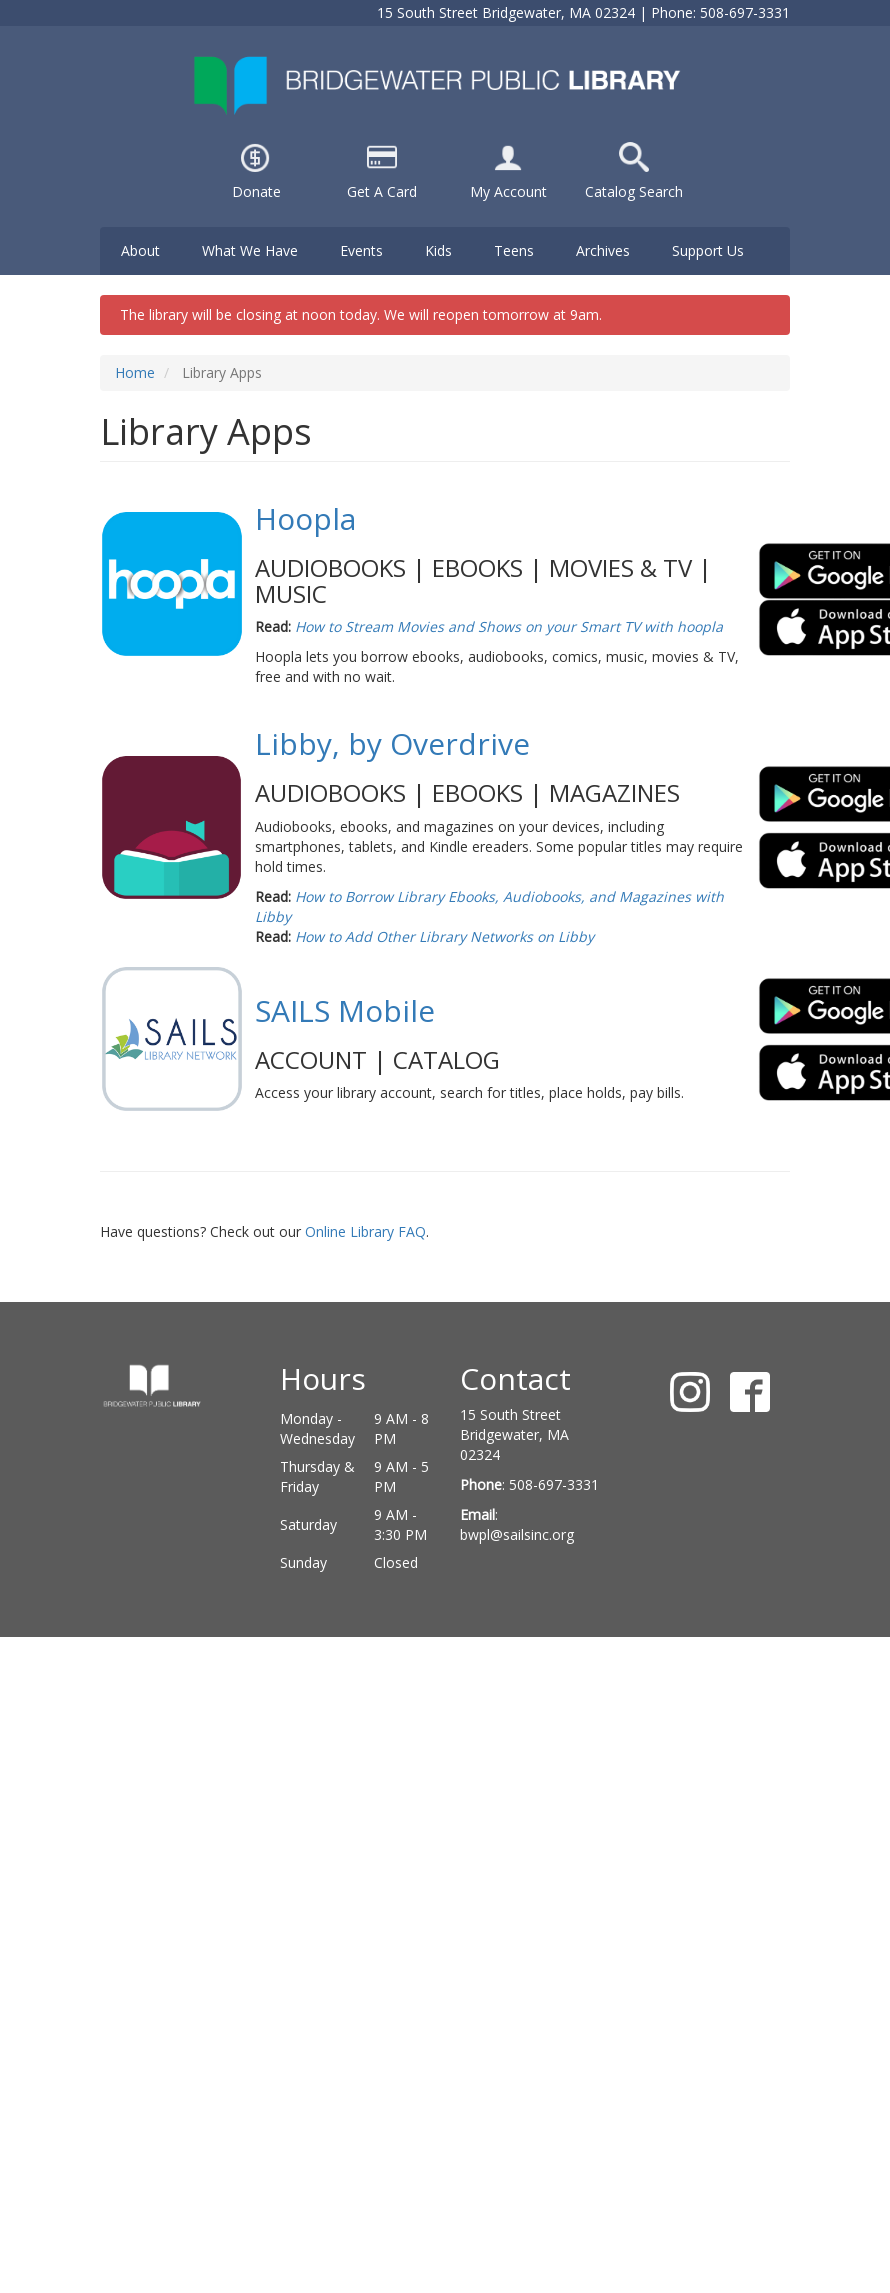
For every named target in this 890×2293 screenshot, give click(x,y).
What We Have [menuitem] (250, 250)
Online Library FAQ (365, 1231)
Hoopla (305, 518)
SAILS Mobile (345, 1010)
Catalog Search (634, 191)
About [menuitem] (140, 250)
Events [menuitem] (361, 250)
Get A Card (382, 191)
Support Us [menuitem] (708, 250)
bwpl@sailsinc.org (517, 1534)
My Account (508, 191)
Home (135, 372)
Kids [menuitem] (438, 250)
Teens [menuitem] (514, 250)
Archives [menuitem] (603, 250)
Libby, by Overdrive (392, 743)
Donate (256, 191)
